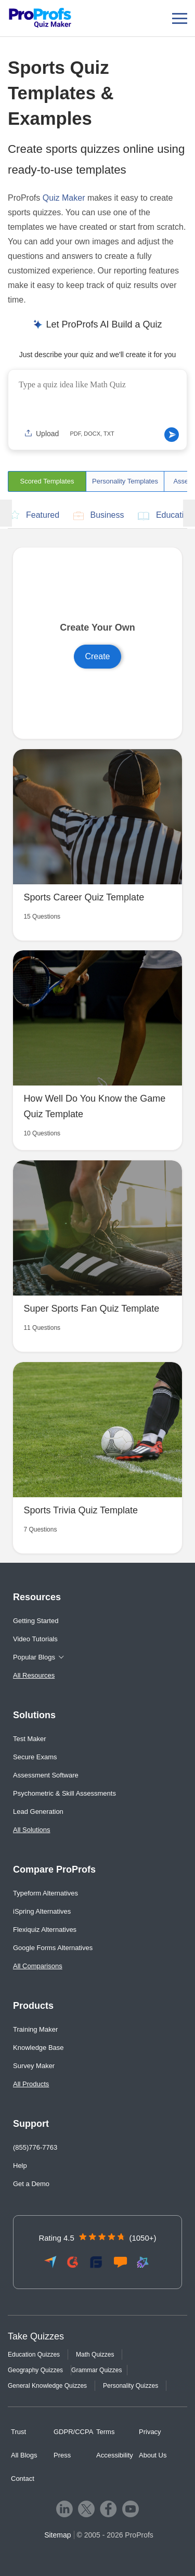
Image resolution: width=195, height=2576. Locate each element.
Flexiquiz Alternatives (44, 1929)
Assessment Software (46, 1775)
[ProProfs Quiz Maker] (40, 18)
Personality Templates (125, 481)
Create (97, 656)
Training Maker (35, 2029)
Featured (34, 515)
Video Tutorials (35, 1639)
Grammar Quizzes (96, 2370)
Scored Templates (47, 481)
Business (98, 516)
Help (20, 2165)
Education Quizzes (34, 2354)
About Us (152, 2455)
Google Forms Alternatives (53, 1948)
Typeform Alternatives (45, 1893)
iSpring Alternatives (42, 1911)
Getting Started (35, 1621)
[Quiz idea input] (97, 399)
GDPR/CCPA (73, 2432)
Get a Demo (31, 2184)
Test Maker (29, 1739)
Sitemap (57, 2535)
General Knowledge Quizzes (47, 2385)
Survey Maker (34, 2066)
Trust (18, 2432)
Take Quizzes (36, 2336)
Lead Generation (38, 1811)
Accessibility (114, 2455)
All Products (31, 2084)
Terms (105, 2432)
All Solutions (31, 1830)
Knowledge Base (38, 2047)
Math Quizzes (95, 2354)
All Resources (34, 1675)
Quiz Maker (64, 197)
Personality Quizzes (130, 2385)
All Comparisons (37, 1966)
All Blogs (24, 2455)
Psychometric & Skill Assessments (64, 1793)
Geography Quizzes (35, 2370)
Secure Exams (35, 1757)
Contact (22, 2478)
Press (62, 2455)
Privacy (150, 2432)
